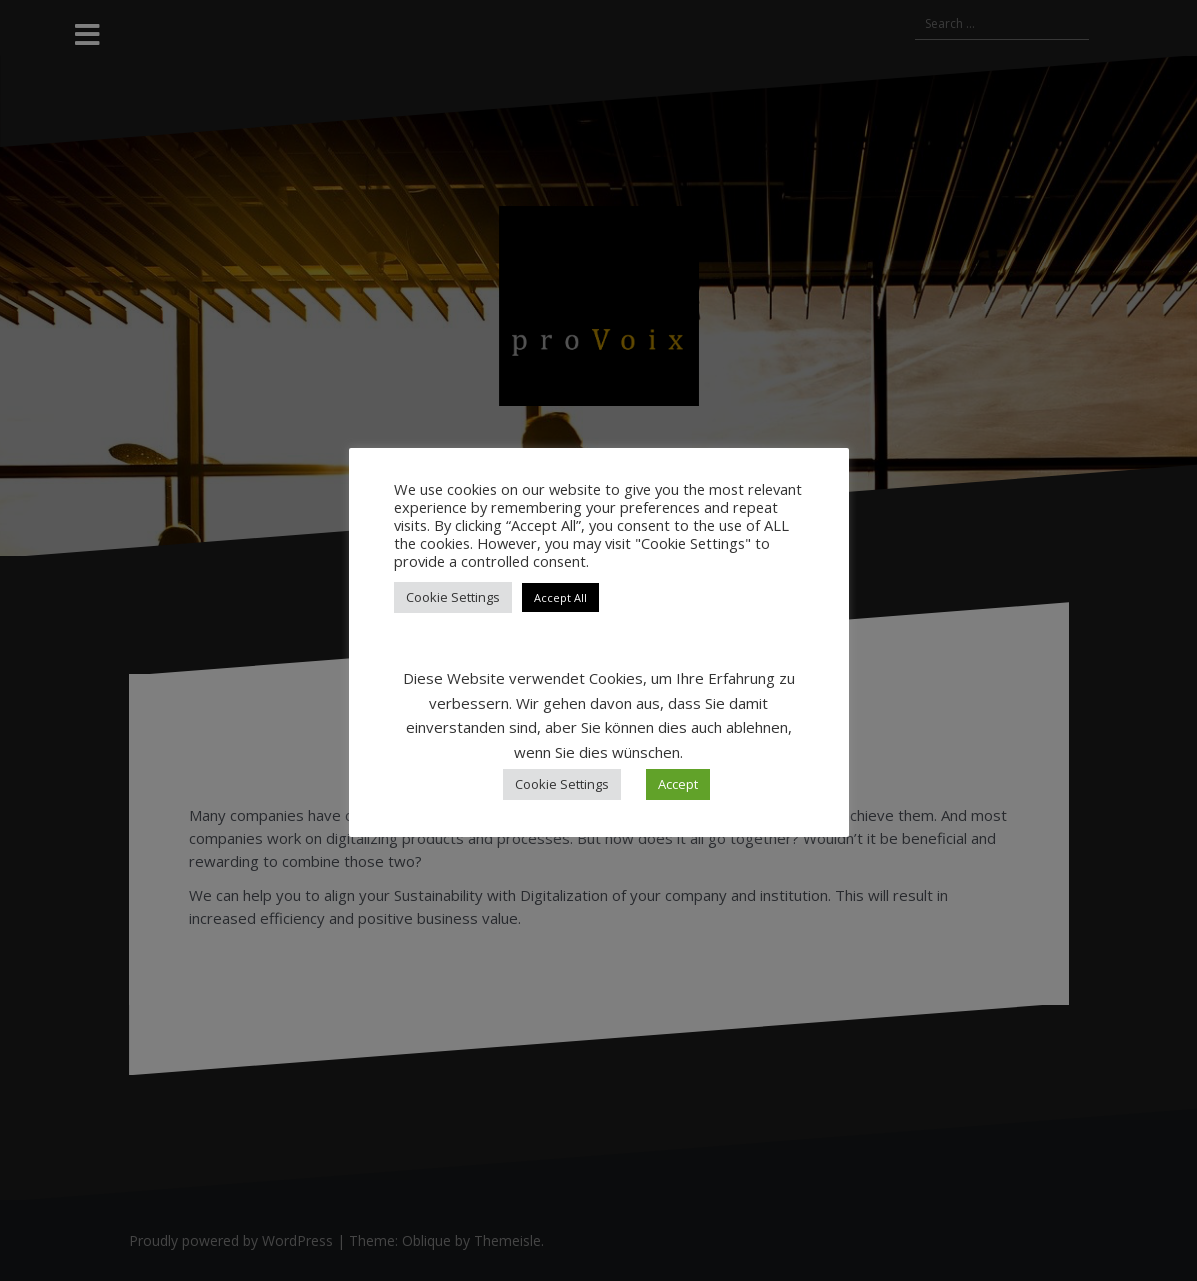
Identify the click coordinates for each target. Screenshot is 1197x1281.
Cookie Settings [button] (453, 597)
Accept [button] (678, 784)
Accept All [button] (560, 597)
